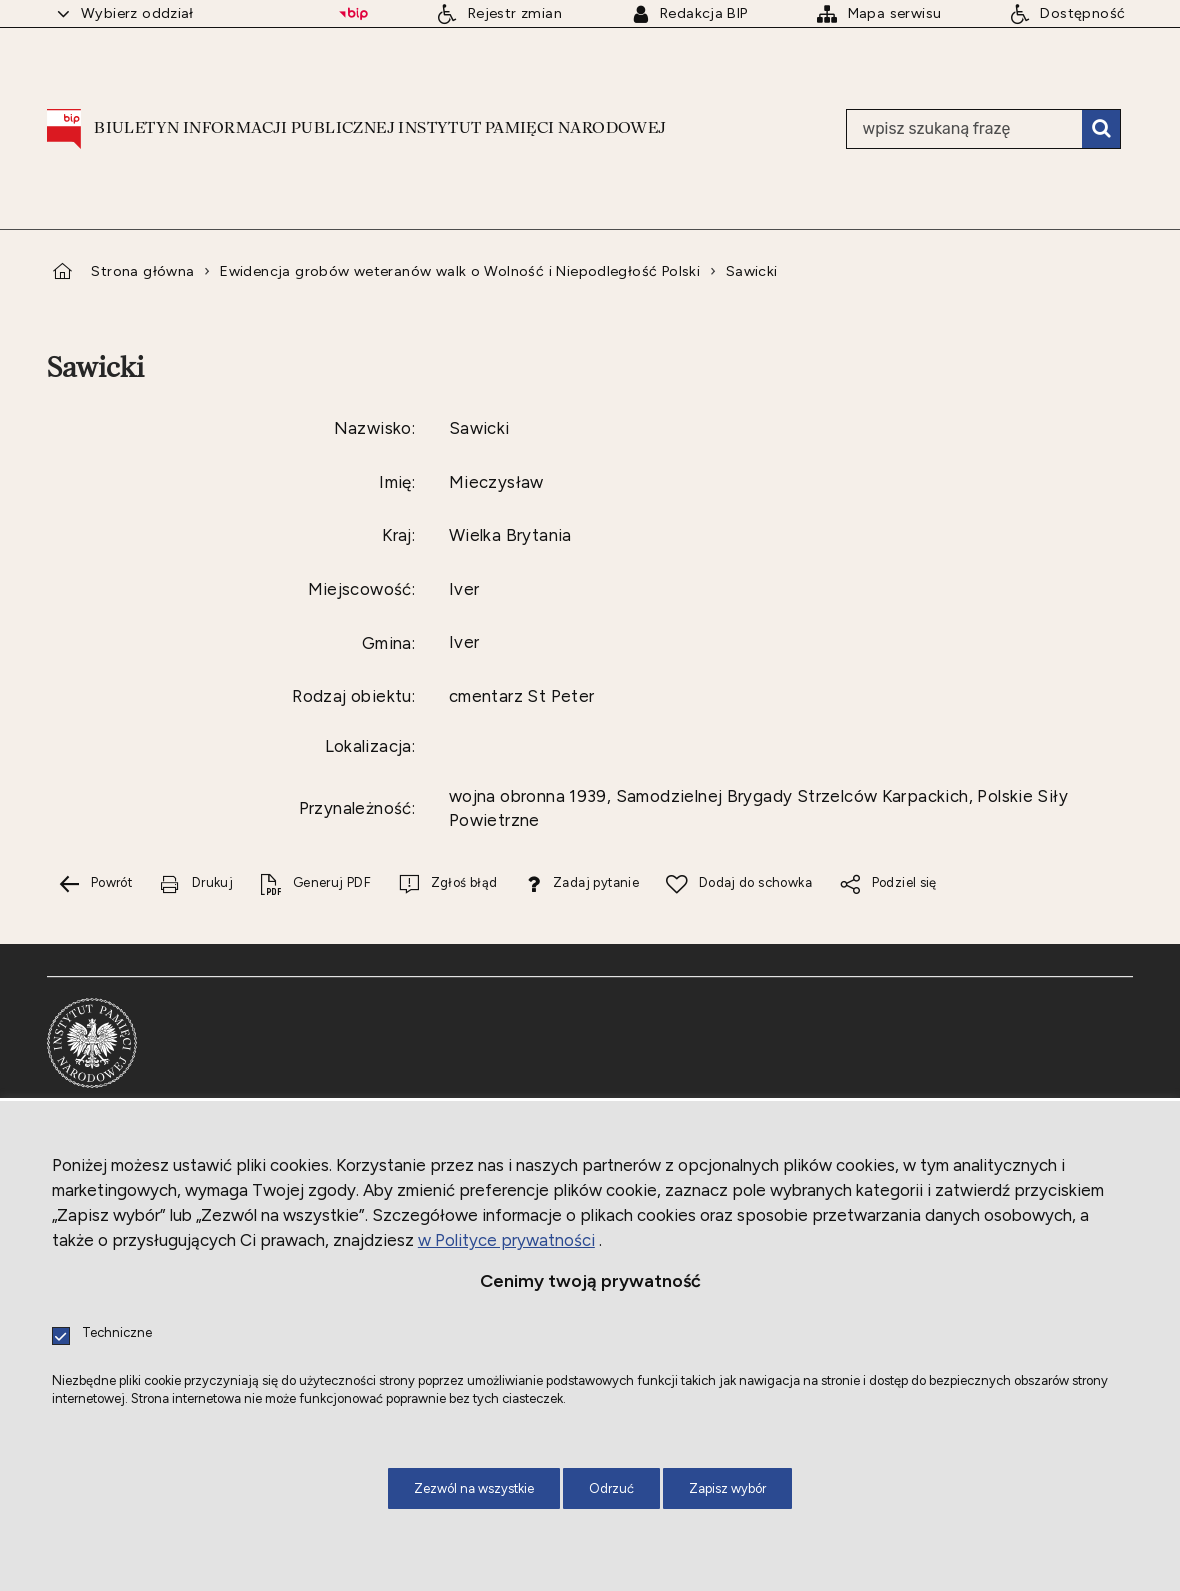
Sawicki (752, 271)
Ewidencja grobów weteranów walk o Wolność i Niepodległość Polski (460, 271)
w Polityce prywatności (506, 1240)
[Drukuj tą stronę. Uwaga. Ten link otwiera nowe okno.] (196, 883)
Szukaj (1101, 129)
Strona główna (142, 271)
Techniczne (117, 1333)
